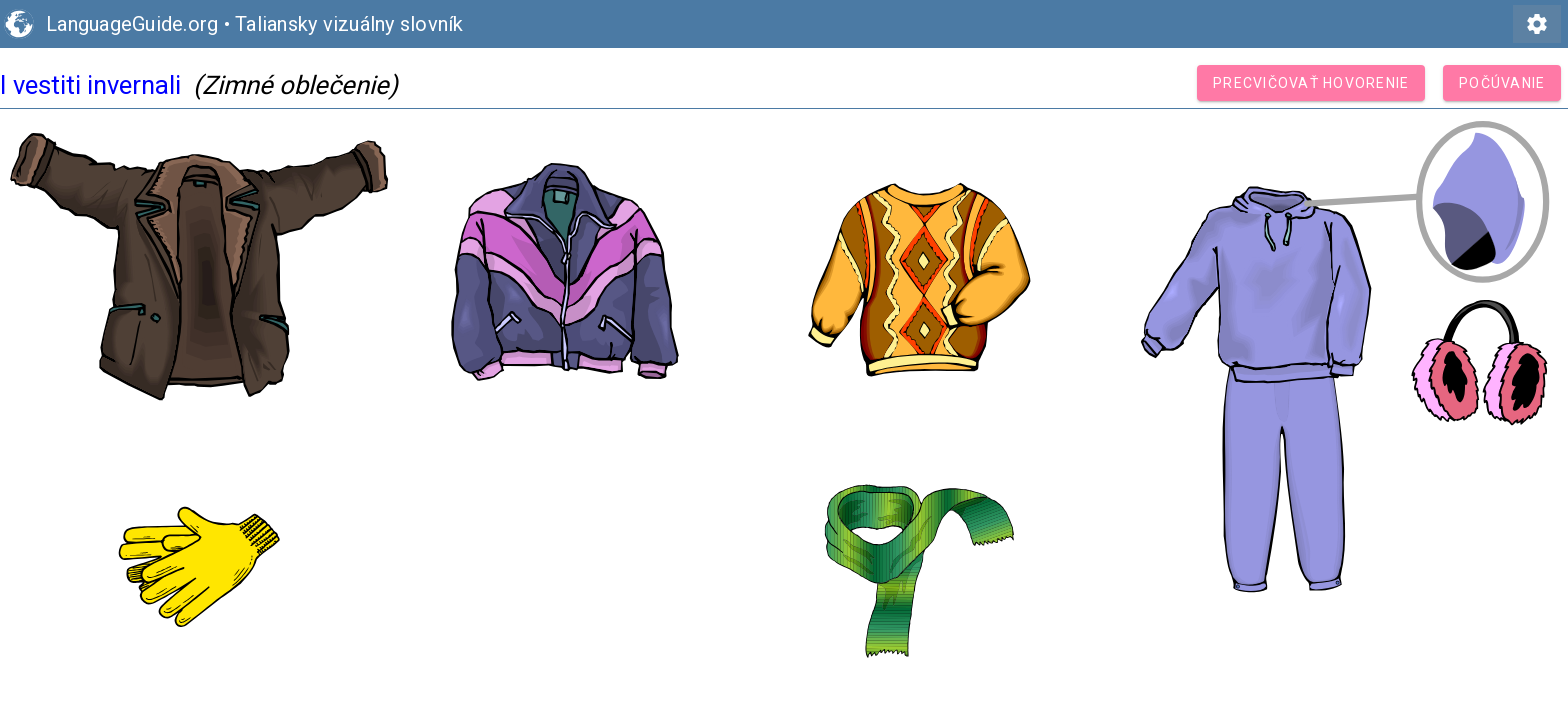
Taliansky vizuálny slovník (349, 24)
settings (1537, 24)
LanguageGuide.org (132, 24)
